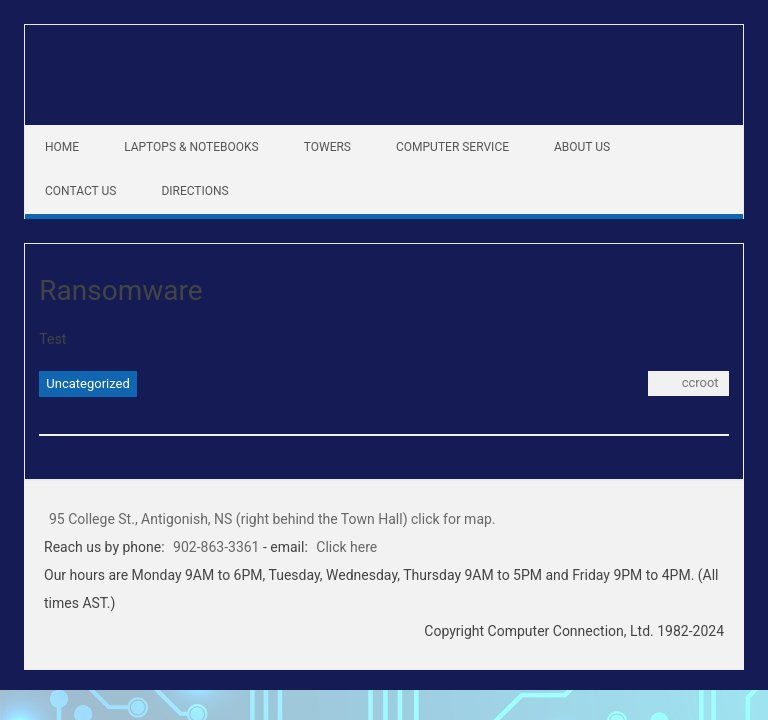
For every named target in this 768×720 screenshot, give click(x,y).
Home (62, 147)
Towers (327, 147)
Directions (194, 191)
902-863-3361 (216, 547)
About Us (582, 147)
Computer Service (452, 147)
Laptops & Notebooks (191, 147)
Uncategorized (87, 383)
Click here (346, 547)
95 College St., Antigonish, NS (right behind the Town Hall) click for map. (272, 519)
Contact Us (80, 191)
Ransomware (120, 290)
